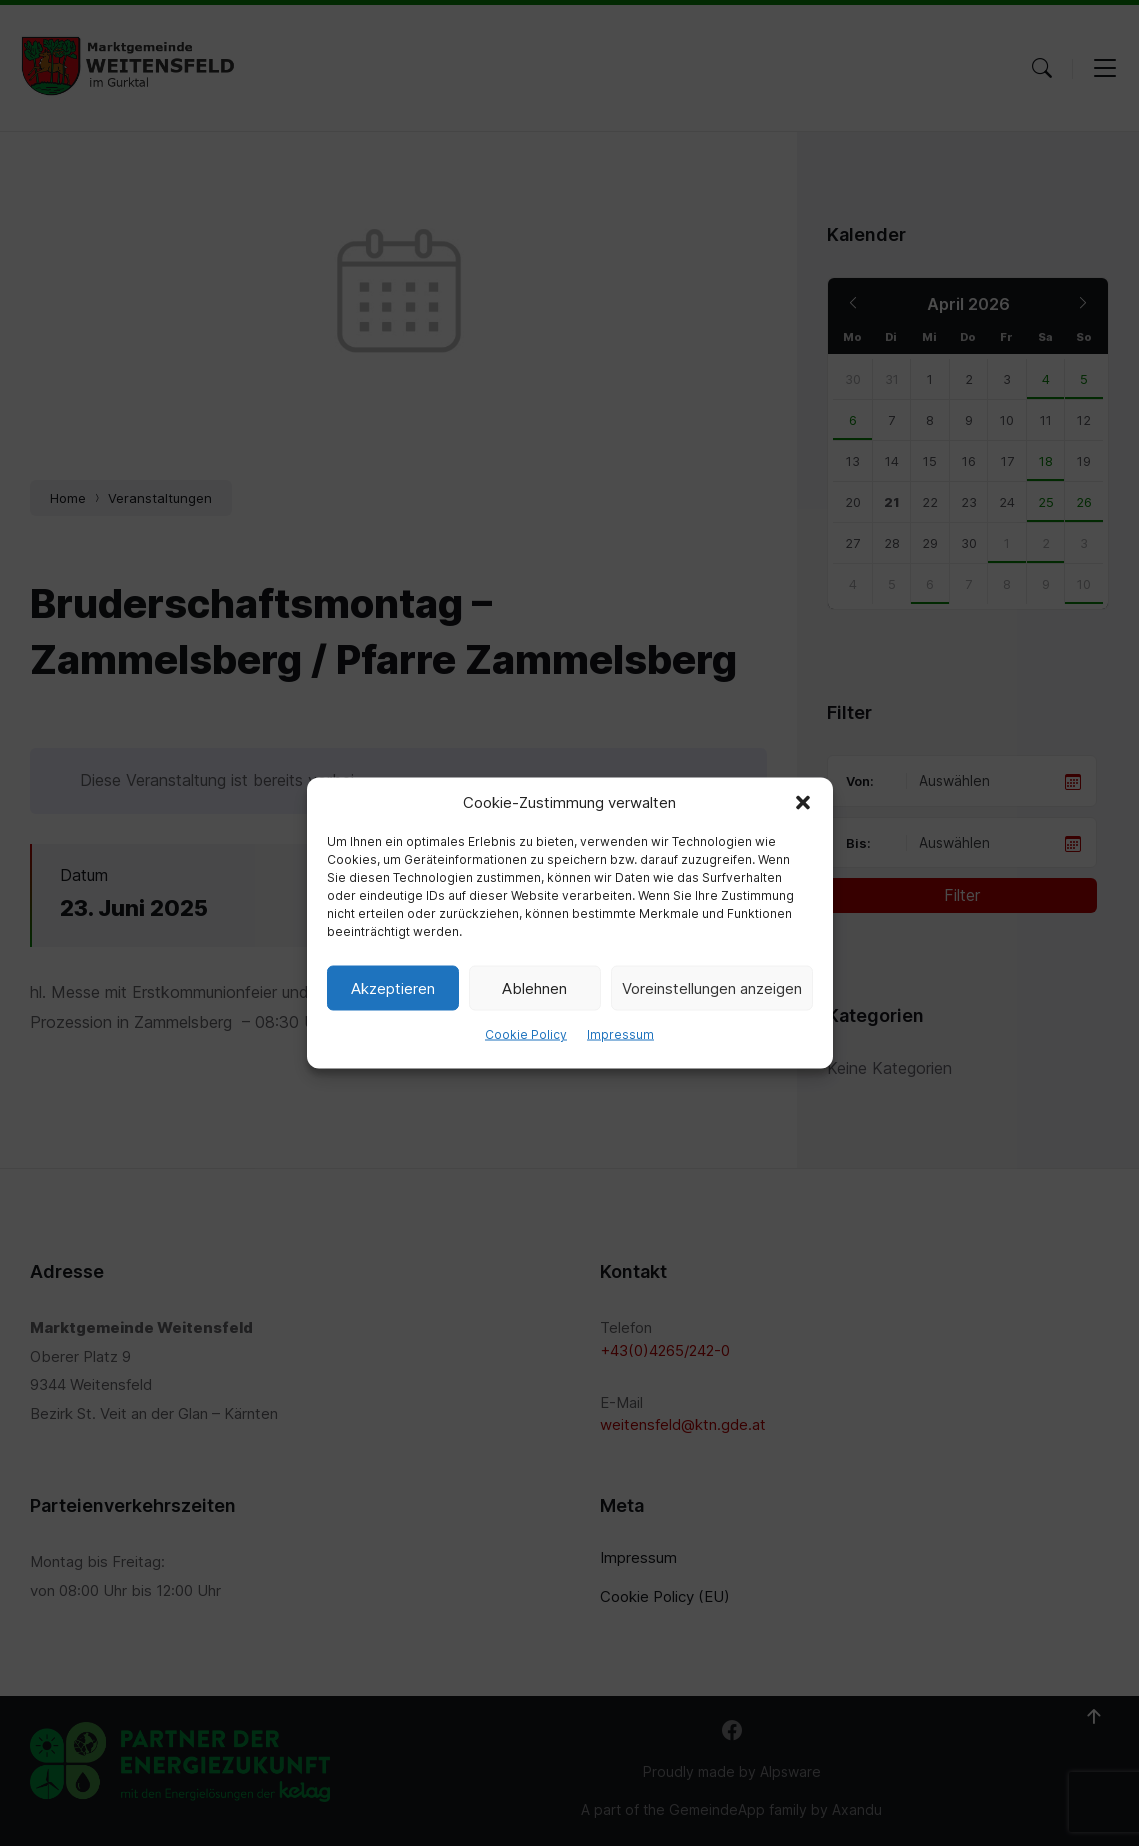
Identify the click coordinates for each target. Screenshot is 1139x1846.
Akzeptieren (393, 987)
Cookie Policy (526, 1034)
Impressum (620, 1034)
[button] (803, 803)
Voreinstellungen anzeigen (712, 987)
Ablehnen (534, 987)
